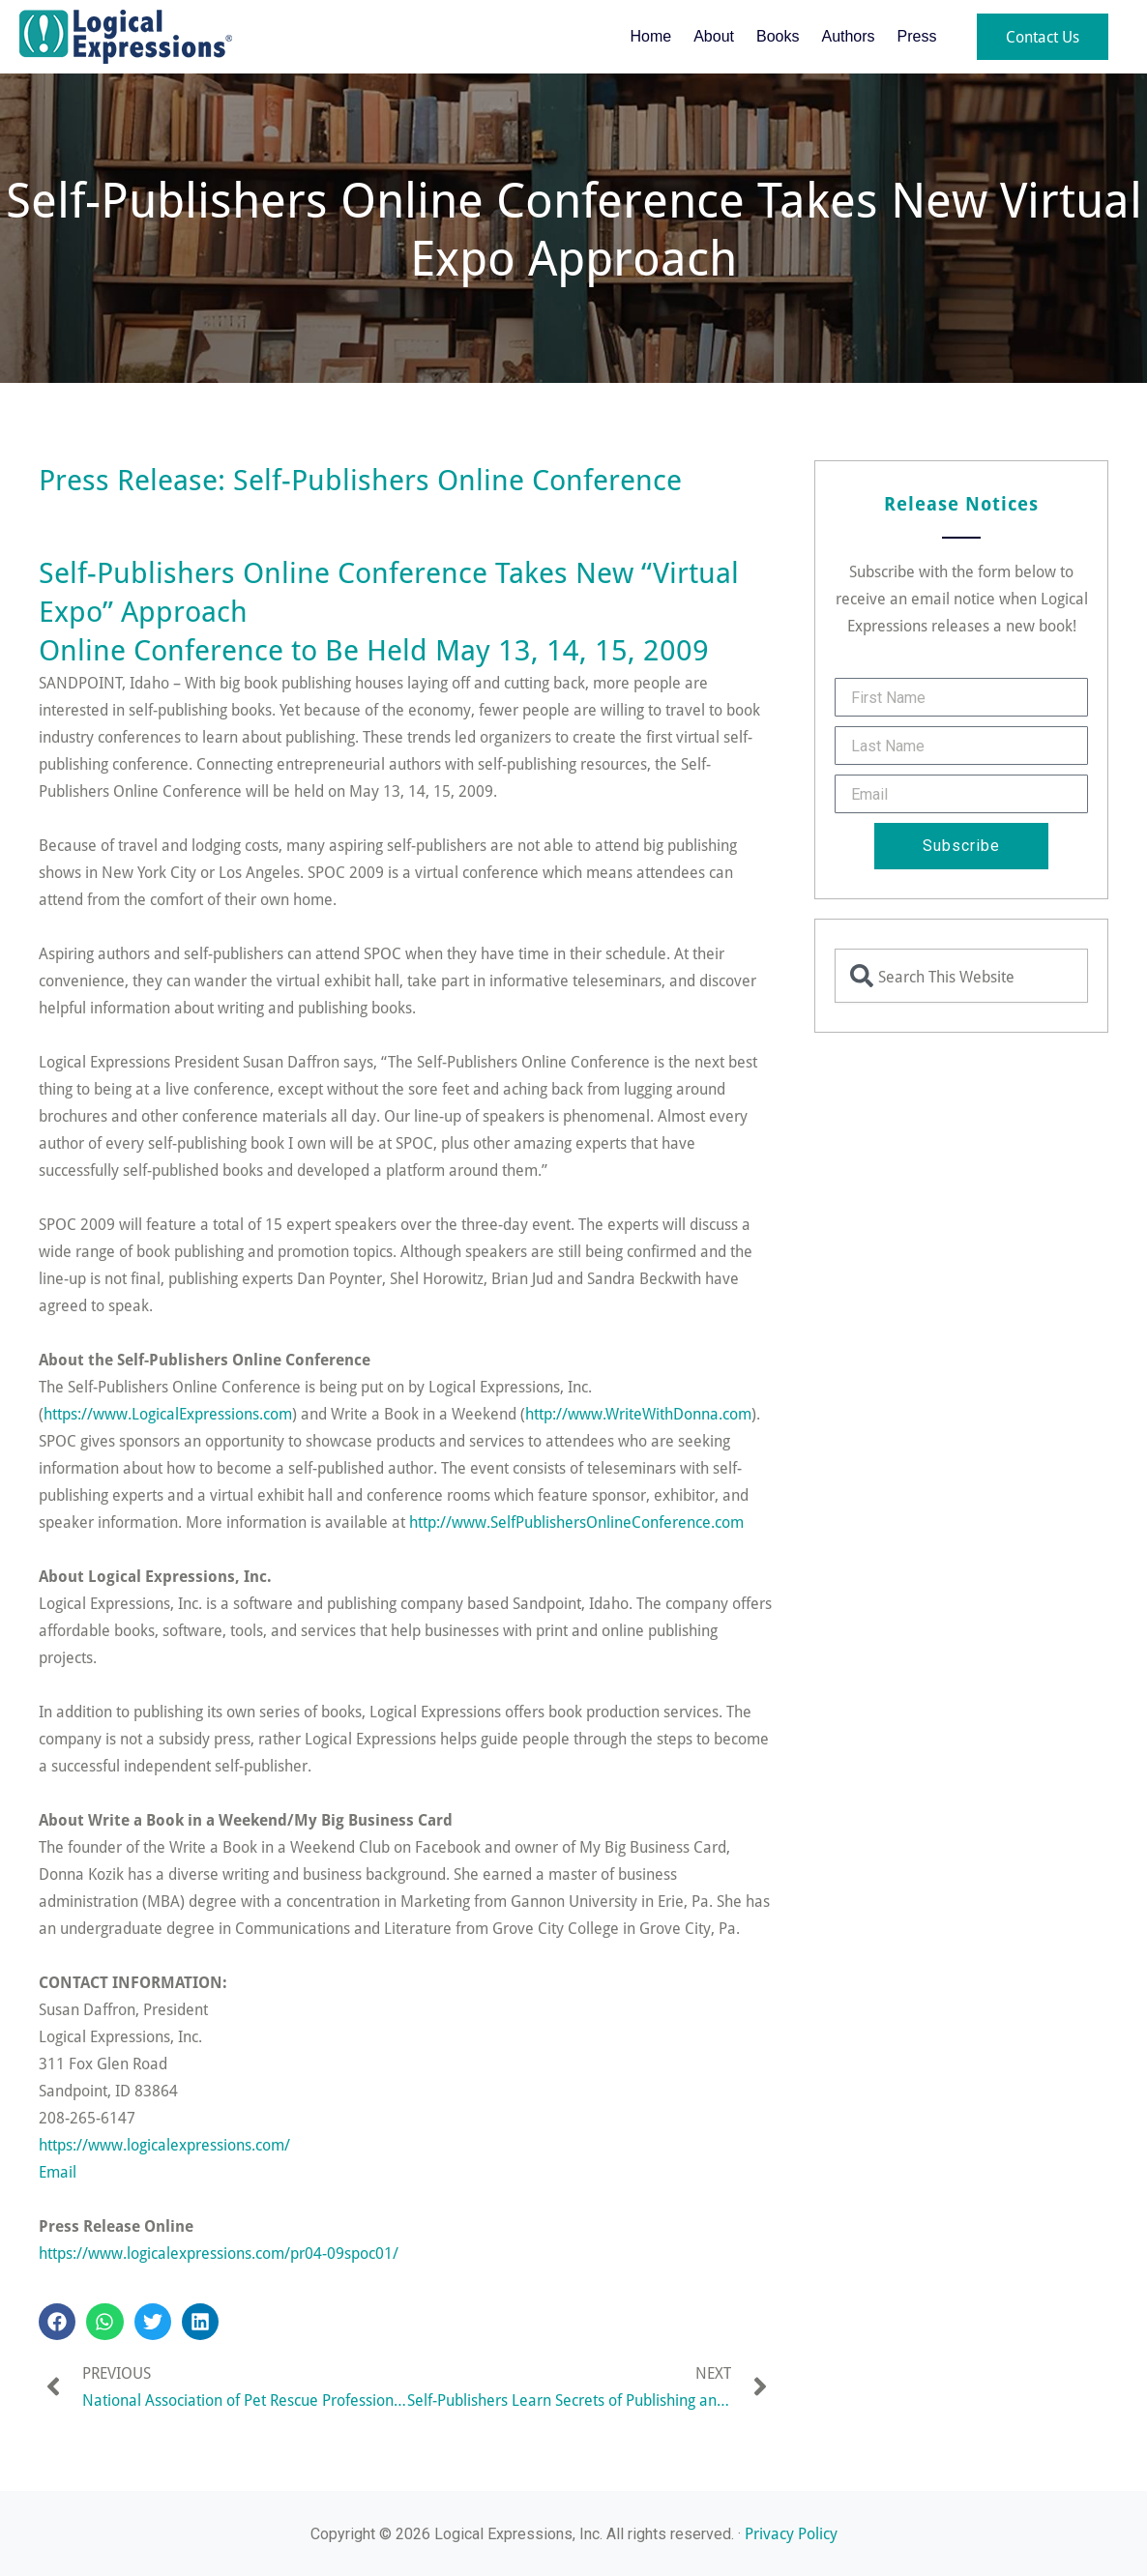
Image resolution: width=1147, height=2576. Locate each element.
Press (917, 36)
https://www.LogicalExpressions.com (168, 1413)
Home (650, 36)
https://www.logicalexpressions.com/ (164, 2144)
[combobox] (961, 976)
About (713, 36)
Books (777, 36)
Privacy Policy (791, 2533)
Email (57, 2171)
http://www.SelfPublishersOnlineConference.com (576, 1521)
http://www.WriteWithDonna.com (638, 1413)
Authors (847, 36)
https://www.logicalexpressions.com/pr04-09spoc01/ (218, 2252)
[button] (57, 2321)
